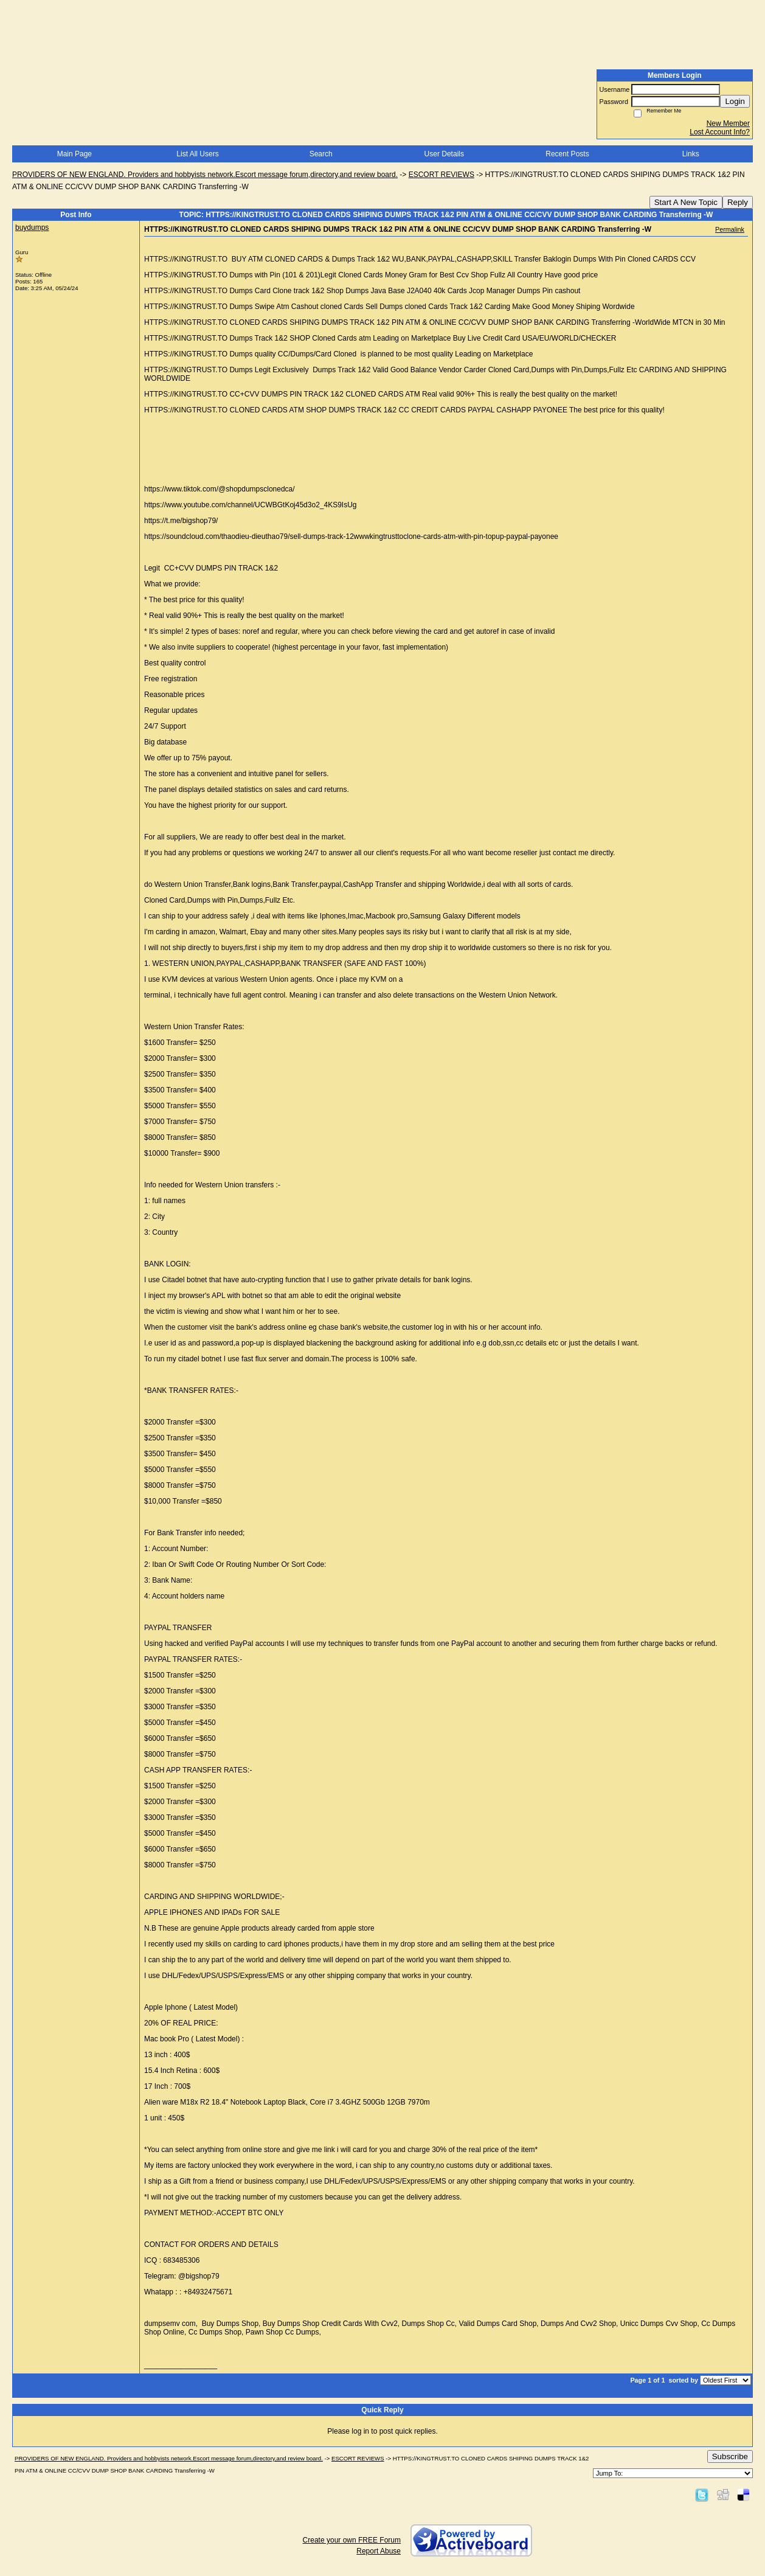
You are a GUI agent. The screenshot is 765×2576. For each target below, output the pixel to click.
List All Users (197, 154)
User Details (444, 154)
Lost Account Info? (720, 132)
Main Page (74, 154)
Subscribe (730, 2456)
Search (321, 154)
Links (690, 154)
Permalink (729, 229)
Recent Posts (567, 154)
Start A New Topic (686, 202)
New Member (728, 123)
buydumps (32, 227)
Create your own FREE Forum (352, 2540)
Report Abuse (378, 2551)
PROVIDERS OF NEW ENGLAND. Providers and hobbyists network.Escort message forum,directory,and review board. (205, 174)
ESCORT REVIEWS (441, 174)
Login (735, 101)
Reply (737, 202)
